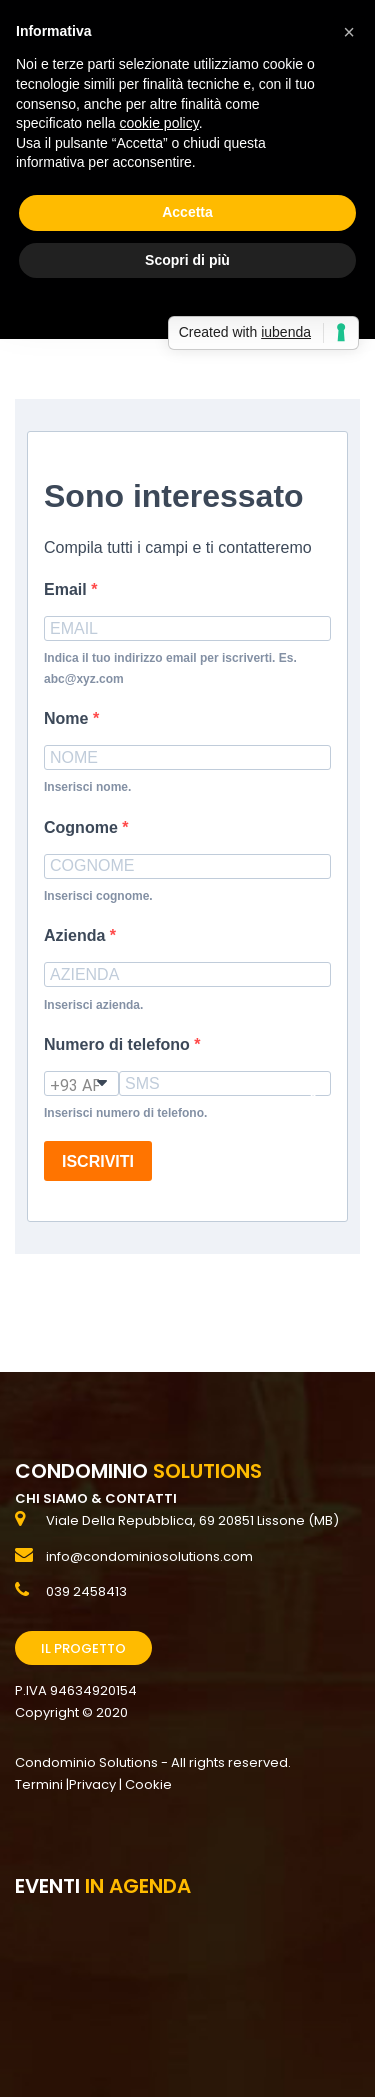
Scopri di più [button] (187, 260)
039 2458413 (86, 1591)
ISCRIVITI (98, 1161)
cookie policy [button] (159, 123)
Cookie (148, 1784)
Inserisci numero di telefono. (125, 1113)
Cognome (83, 827)
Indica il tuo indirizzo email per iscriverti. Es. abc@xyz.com (170, 668)
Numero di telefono (119, 1044)
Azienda (77, 935)
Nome (68, 718)
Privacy (92, 1784)
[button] (349, 32)
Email (67, 589)
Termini (39, 1784)
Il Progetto (83, 1648)
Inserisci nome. (87, 787)
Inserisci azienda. (93, 1005)
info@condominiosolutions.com (149, 1556)
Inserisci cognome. (98, 896)
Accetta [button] (187, 212)
